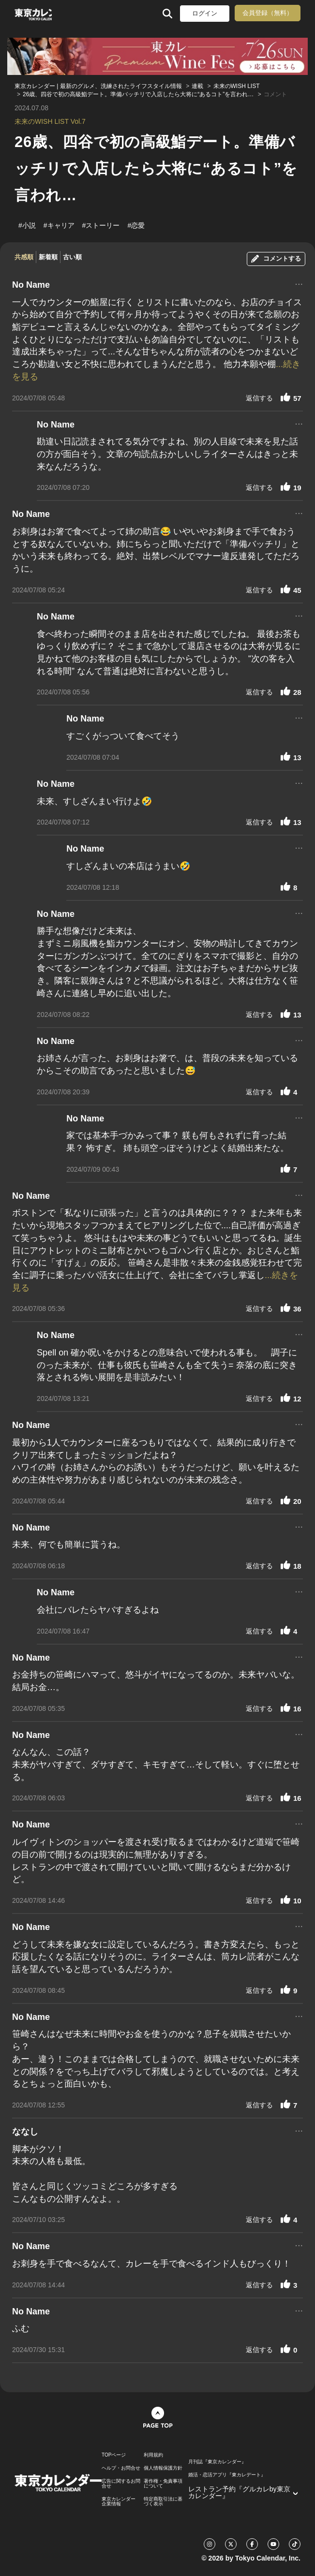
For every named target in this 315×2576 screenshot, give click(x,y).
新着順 (48, 257)
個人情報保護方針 (163, 2468)
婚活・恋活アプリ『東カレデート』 (227, 2475)
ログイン (204, 13)
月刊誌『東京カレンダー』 (217, 2461)
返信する (259, 398)
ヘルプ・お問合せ (121, 2468)
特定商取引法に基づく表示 (163, 2501)
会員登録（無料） (267, 12)
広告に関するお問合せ (121, 2483)
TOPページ (114, 2455)
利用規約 (153, 2455)
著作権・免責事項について (163, 2483)
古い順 (72, 257)
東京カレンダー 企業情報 (118, 2501)
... (299, 283)
